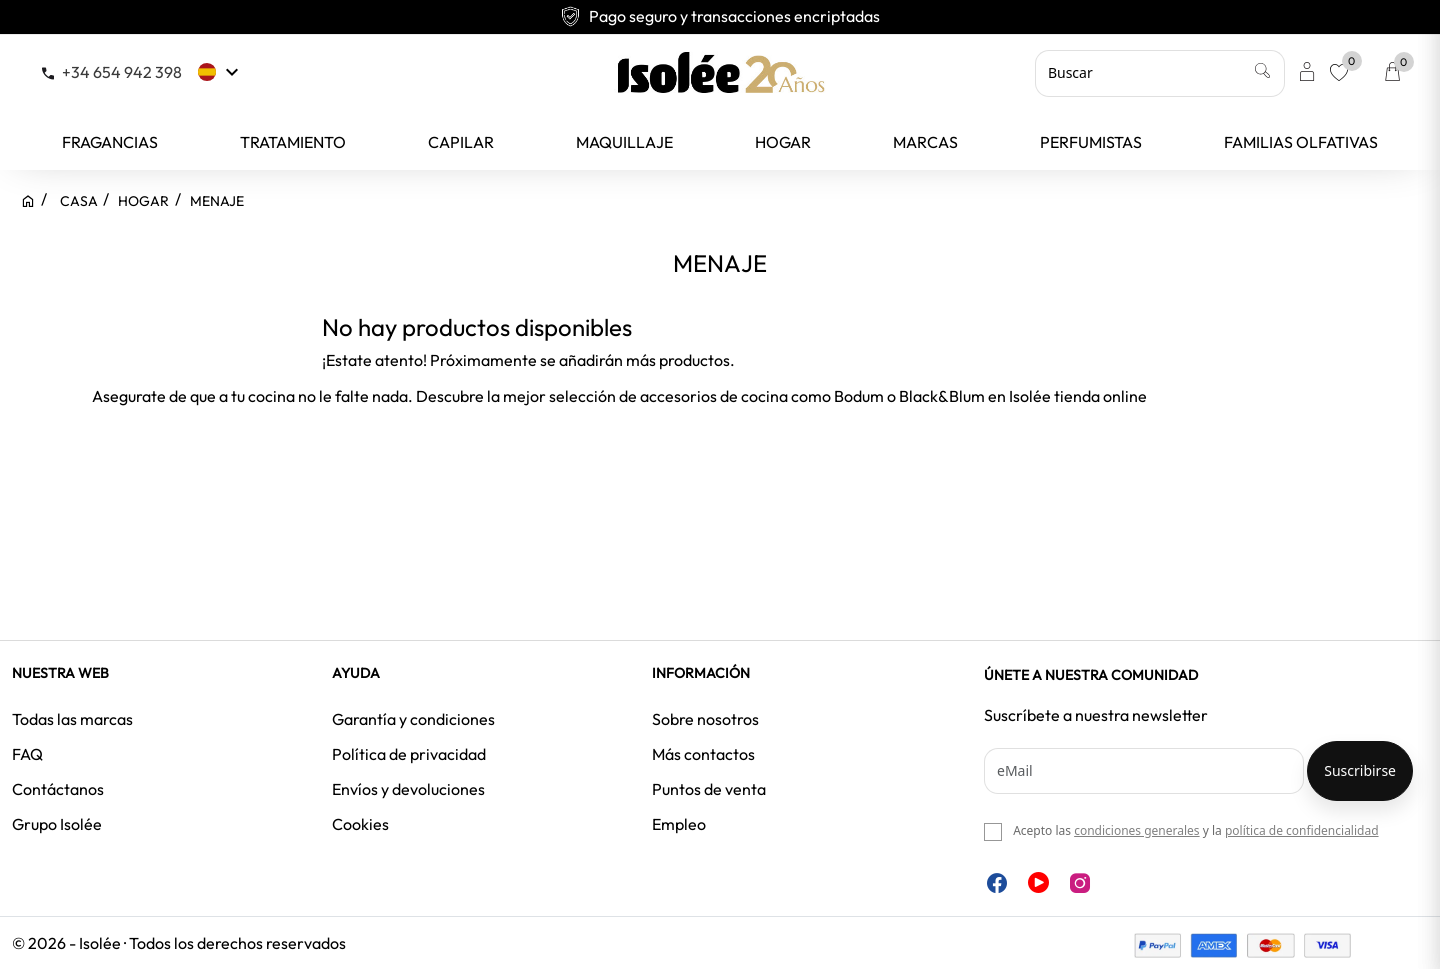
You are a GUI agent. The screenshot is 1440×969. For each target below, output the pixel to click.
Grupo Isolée (57, 824)
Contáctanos (58, 789)
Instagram (1080, 883)
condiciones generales (1136, 830)
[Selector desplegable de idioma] (220, 72)
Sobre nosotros (705, 719)
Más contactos (703, 754)
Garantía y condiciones (413, 719)
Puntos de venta (709, 789)
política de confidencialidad (1302, 830)
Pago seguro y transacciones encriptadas (720, 16)
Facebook (997, 883)
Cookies (360, 824)
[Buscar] (1160, 73)
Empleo (679, 824)
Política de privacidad (409, 754)
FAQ (27, 754)
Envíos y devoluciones (408, 789)
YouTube (1038, 882)
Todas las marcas (72, 719)
